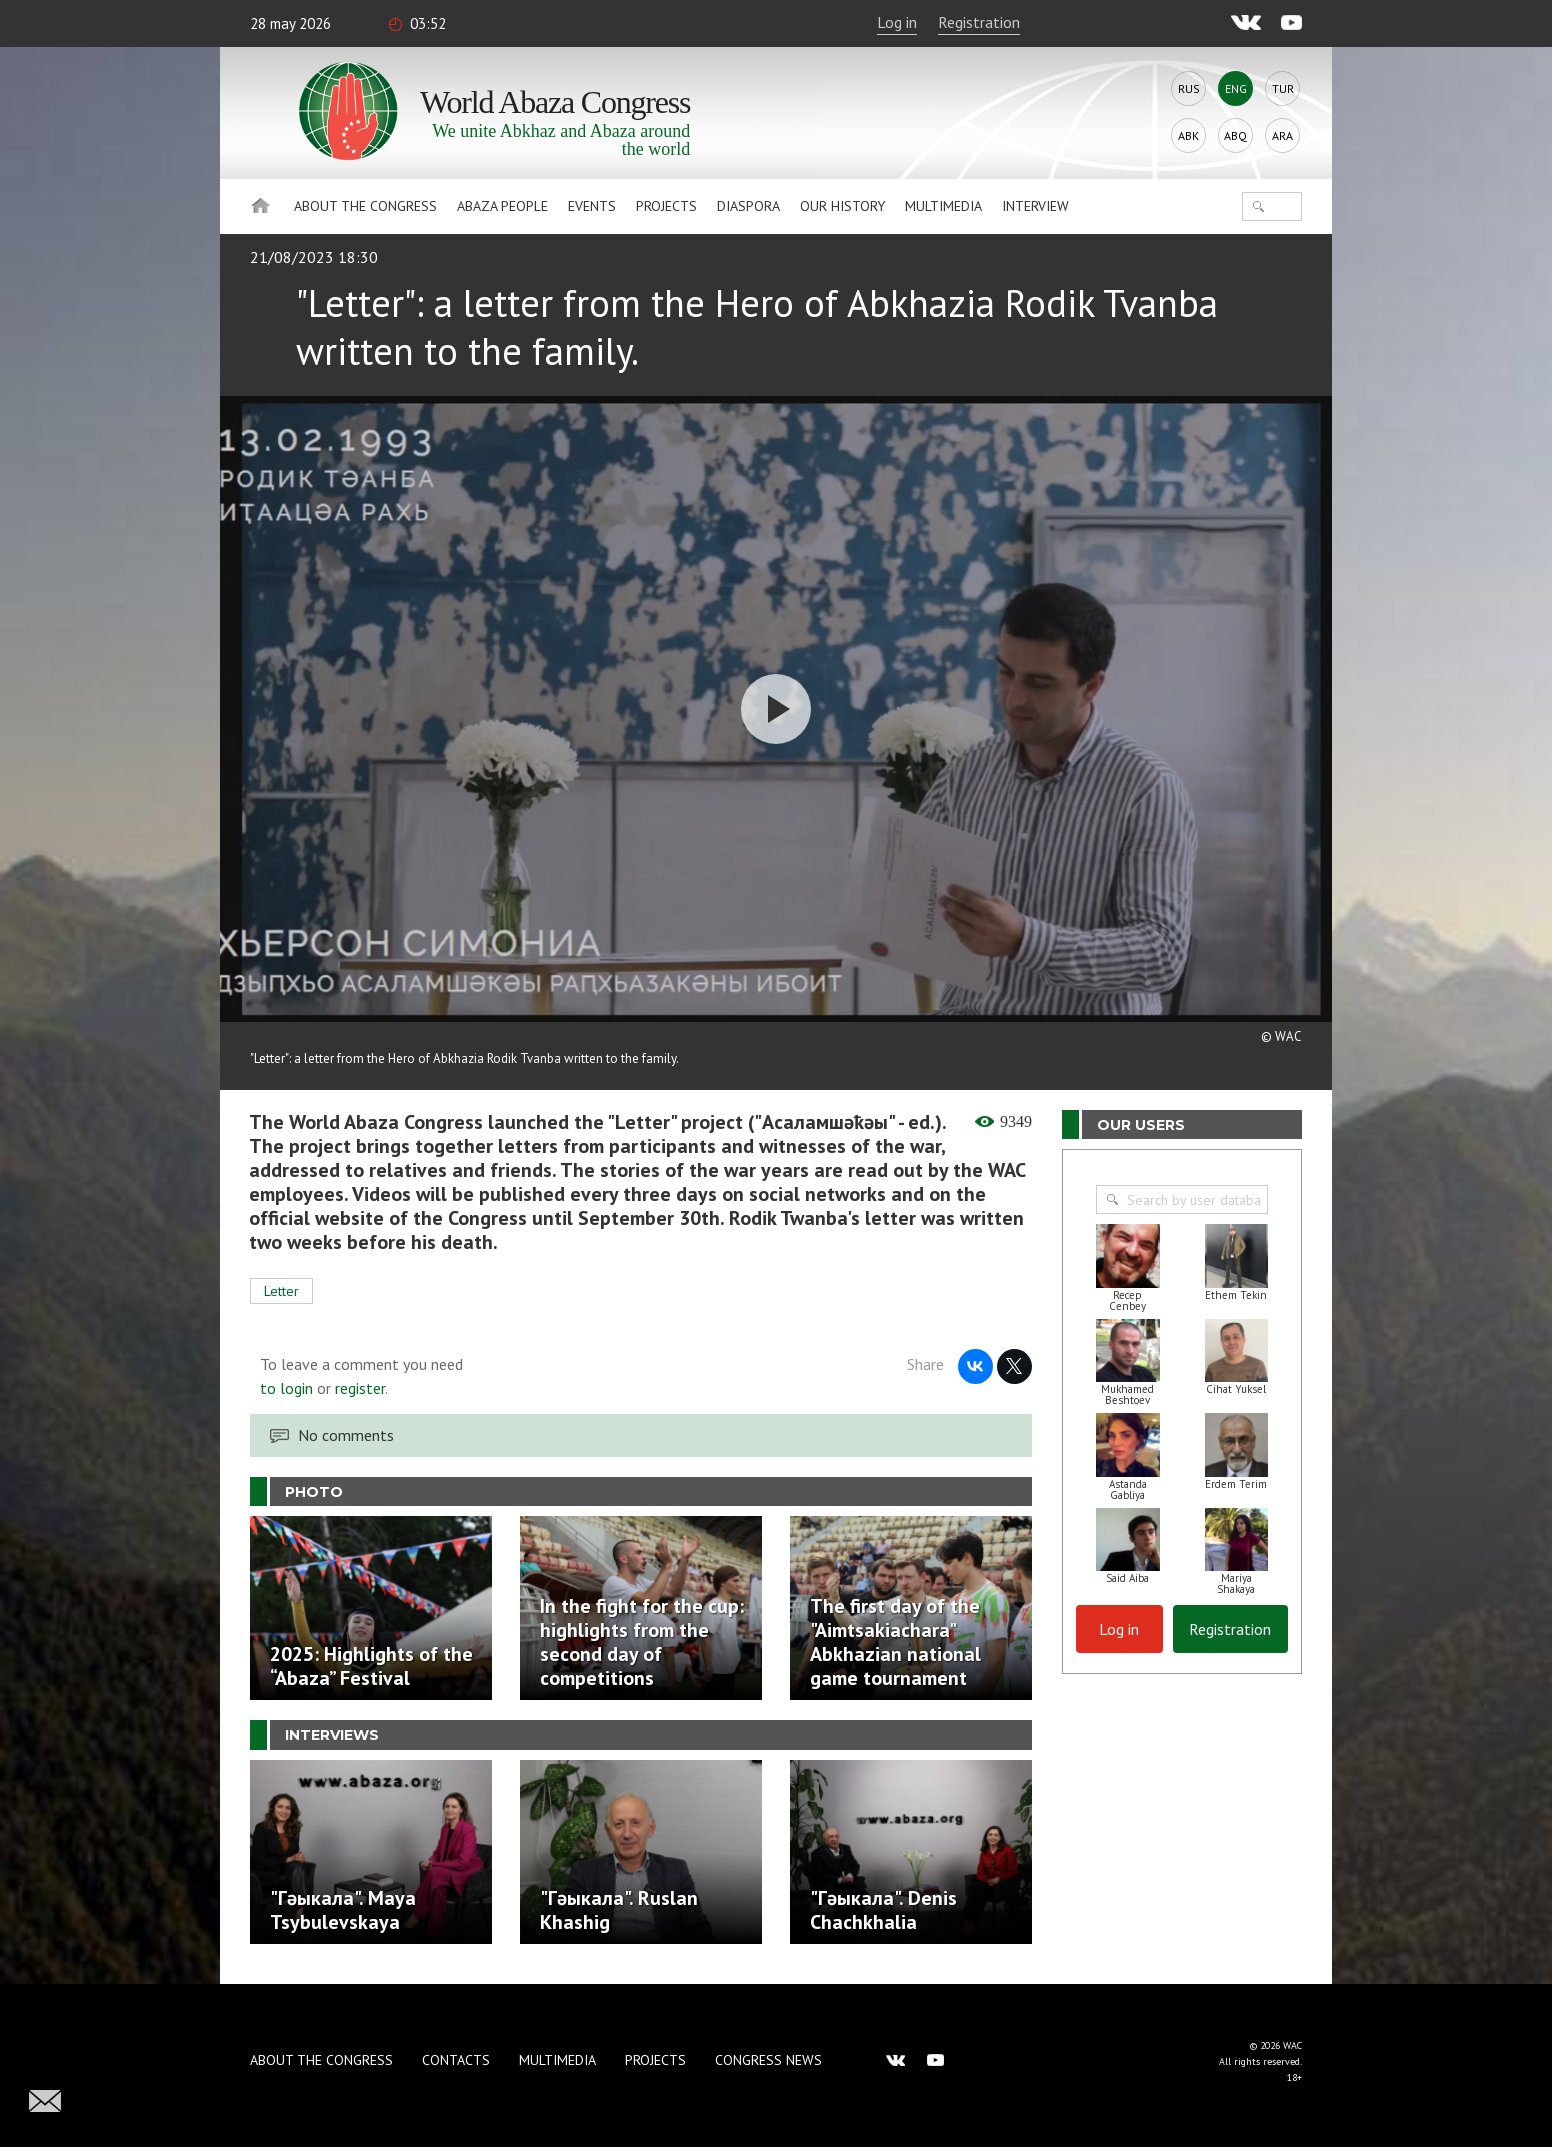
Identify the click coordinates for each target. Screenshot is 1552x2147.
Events (592, 206)
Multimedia (943, 206)
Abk (1188, 135)
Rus (1189, 88)
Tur (1283, 88)
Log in (897, 22)
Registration (979, 22)
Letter (281, 1291)
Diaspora (748, 206)
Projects (666, 206)
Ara (1282, 135)
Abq (1235, 135)
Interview (1035, 206)
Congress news (768, 2060)
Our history (842, 206)
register (360, 1388)
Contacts (456, 2060)
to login (286, 1388)
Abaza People (502, 206)
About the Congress (365, 206)
